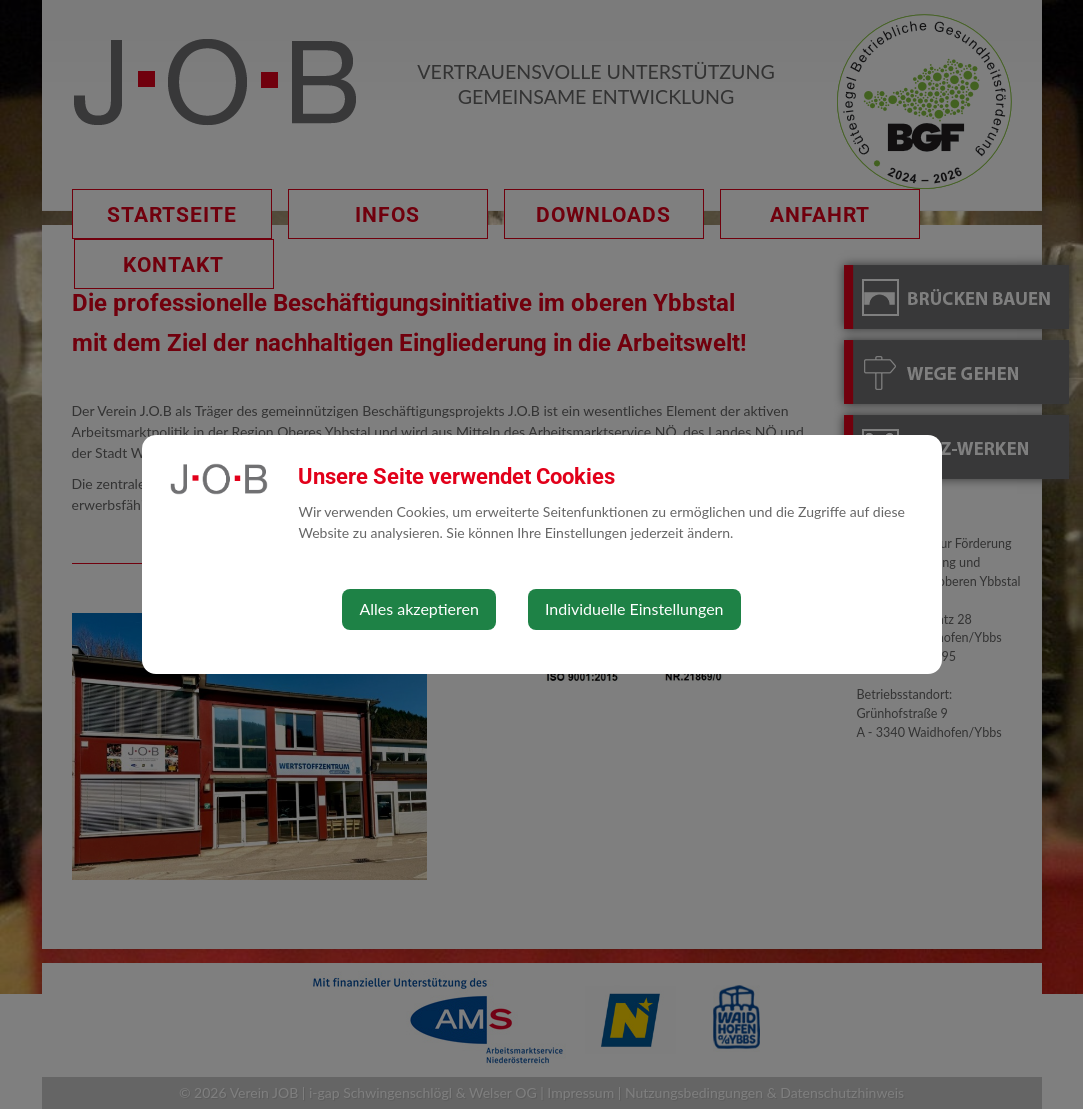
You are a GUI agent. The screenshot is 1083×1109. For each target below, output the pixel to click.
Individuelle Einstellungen (634, 608)
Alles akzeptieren (418, 608)
